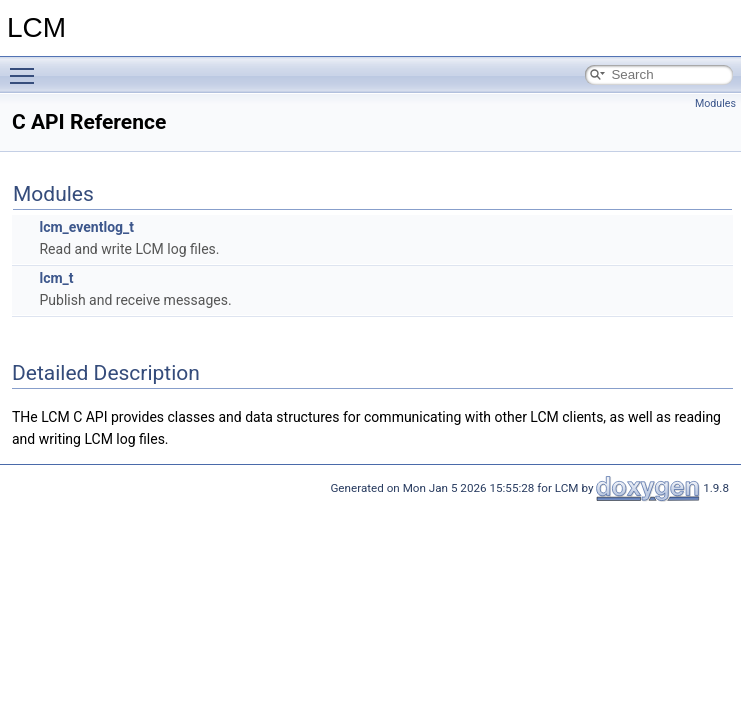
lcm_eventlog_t (86, 227)
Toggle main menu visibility (27, 67)
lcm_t (56, 278)
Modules (715, 103)
